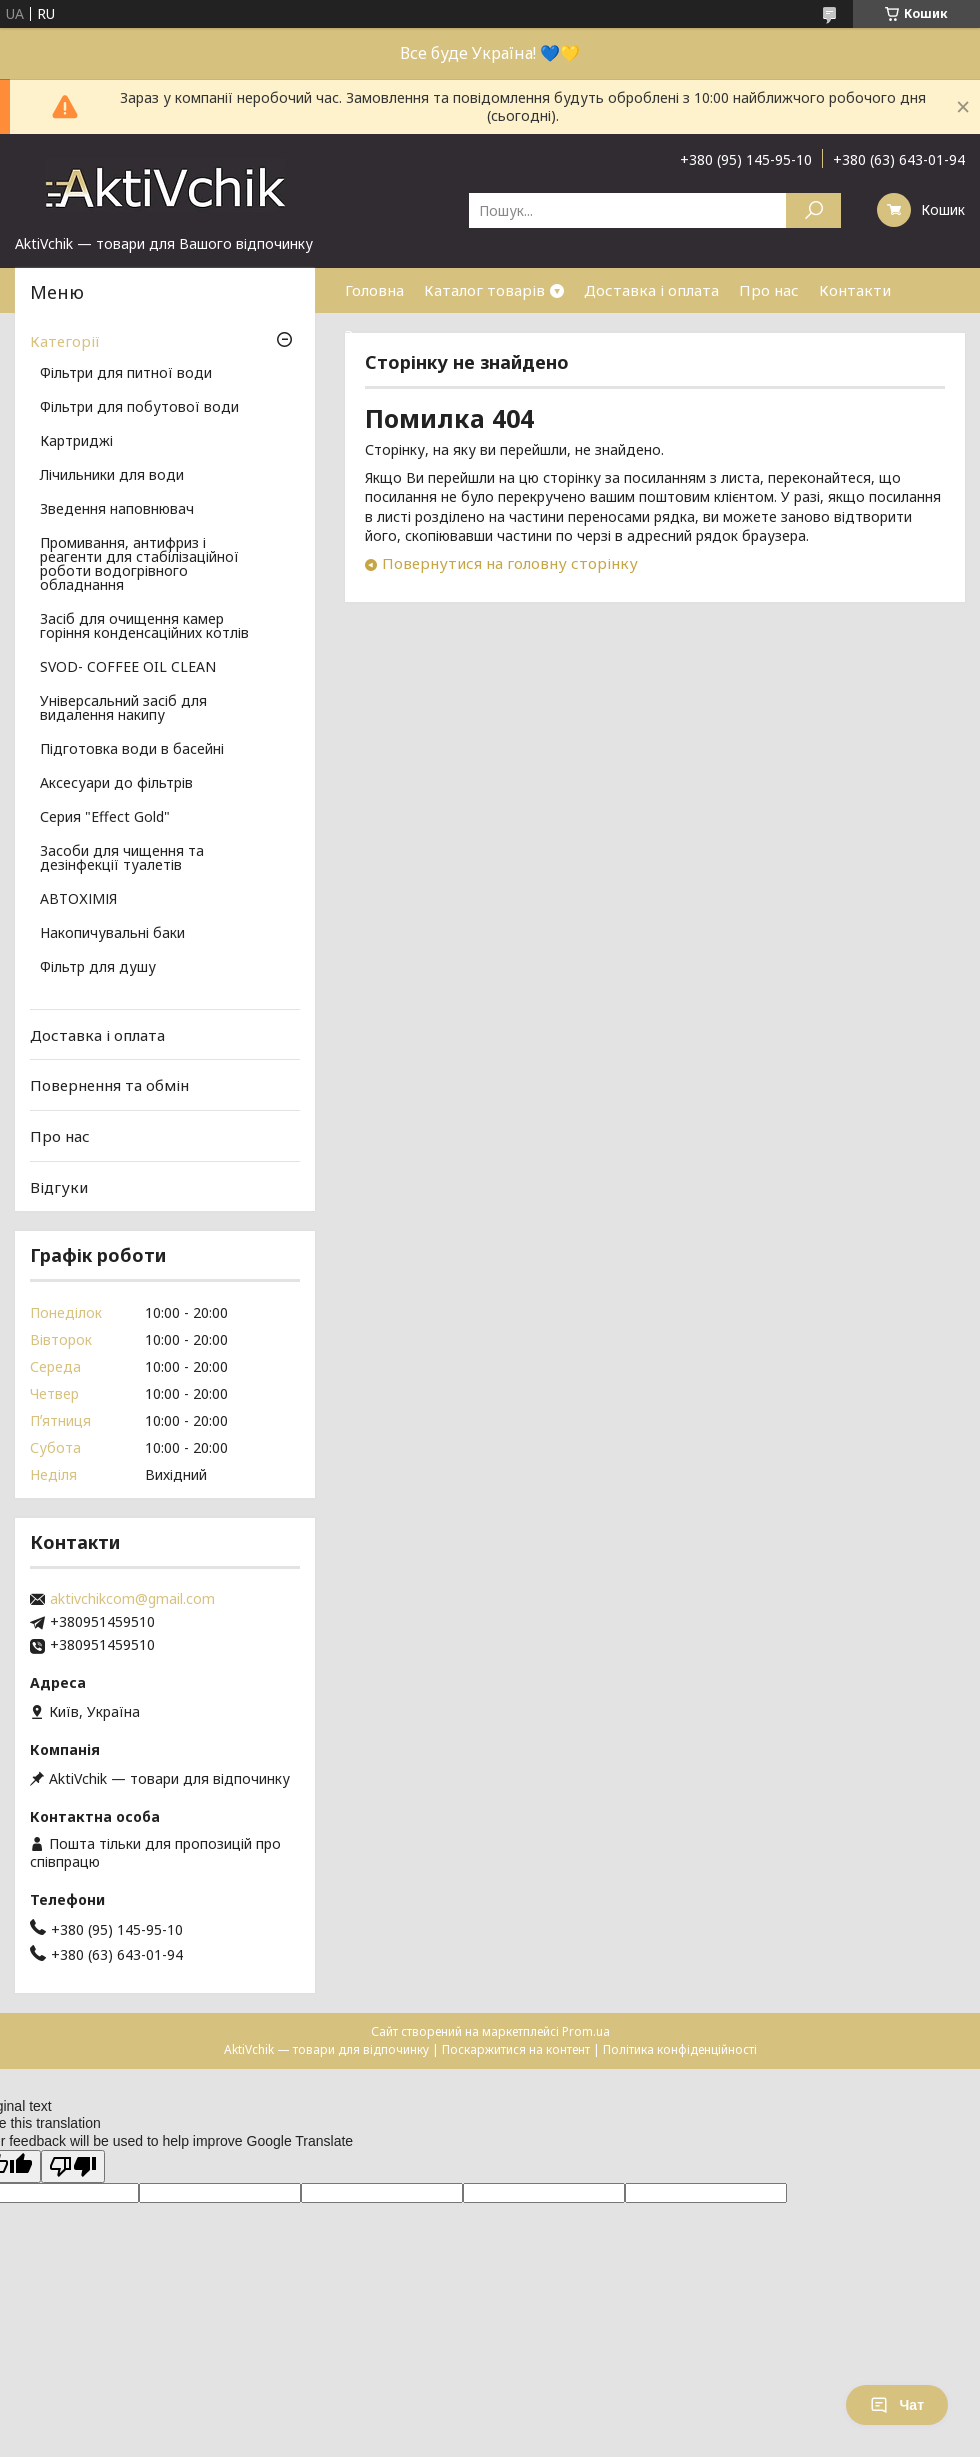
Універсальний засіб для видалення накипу (123, 709)
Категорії (65, 341)
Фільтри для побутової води (139, 408)
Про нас (769, 290)
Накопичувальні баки (112, 934)
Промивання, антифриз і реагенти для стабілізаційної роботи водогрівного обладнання (139, 565)
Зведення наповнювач (117, 510)
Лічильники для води (112, 476)
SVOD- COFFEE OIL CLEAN (128, 668)
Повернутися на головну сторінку (510, 563)
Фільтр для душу (98, 968)
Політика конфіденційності (680, 2049)
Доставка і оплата (651, 290)
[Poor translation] (73, 2166)
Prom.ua (586, 2031)
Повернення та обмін (109, 1085)
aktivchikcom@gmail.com (132, 1599)
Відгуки (59, 1186)
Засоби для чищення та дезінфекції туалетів (122, 859)
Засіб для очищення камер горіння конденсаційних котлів (144, 627)
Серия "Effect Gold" (105, 818)
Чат (897, 2405)
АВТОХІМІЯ (78, 900)
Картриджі (76, 442)
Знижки (372, 335)
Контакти (855, 290)
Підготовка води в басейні (132, 750)
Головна (374, 290)
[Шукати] (813, 210)
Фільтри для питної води (126, 374)
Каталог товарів (484, 290)
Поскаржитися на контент (516, 2049)
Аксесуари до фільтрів (116, 784)
